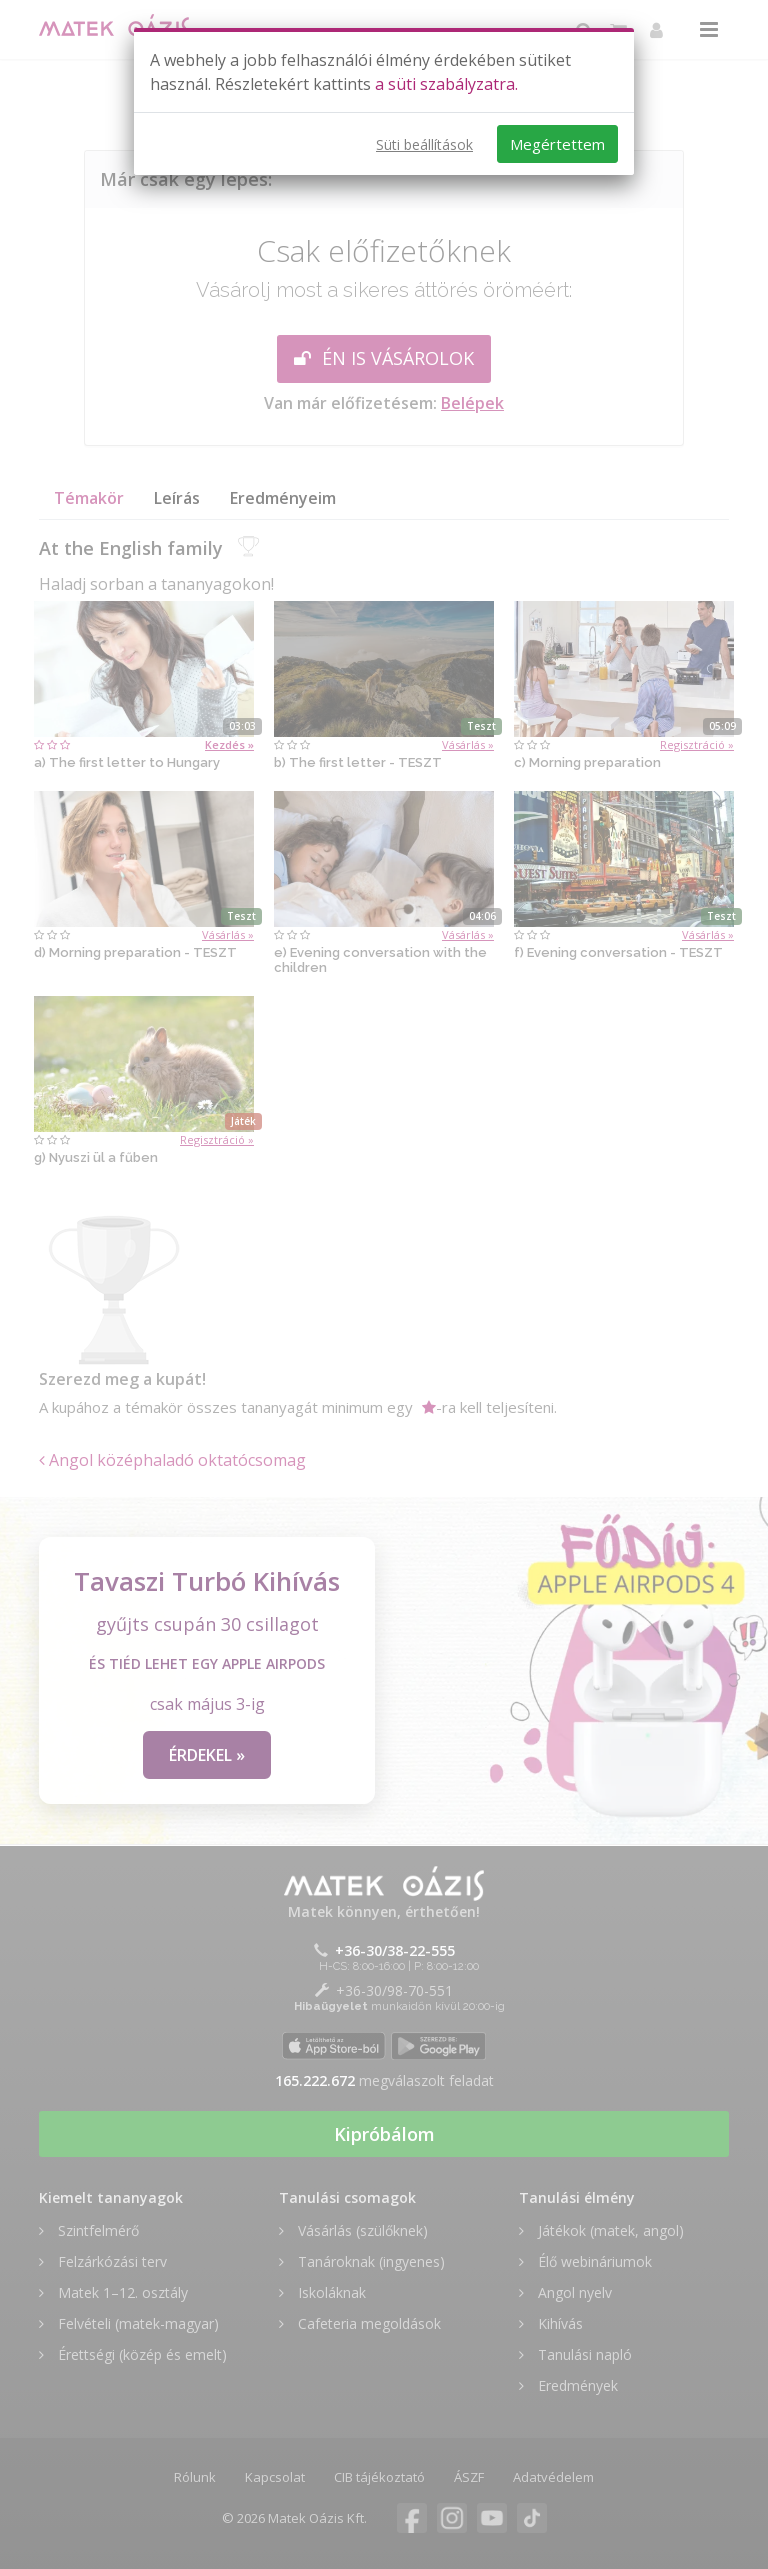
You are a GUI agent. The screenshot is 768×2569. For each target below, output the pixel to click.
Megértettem (557, 144)
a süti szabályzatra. (446, 84)
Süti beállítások (424, 144)
